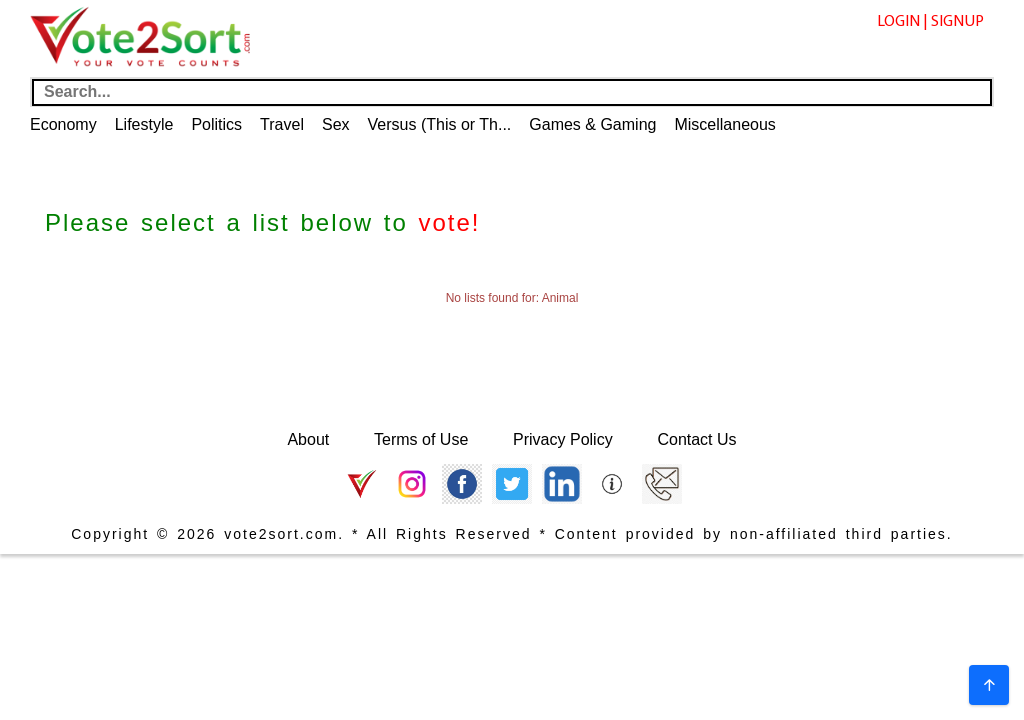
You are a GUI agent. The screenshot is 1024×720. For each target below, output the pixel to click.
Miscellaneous (724, 124)
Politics (216, 124)
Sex (336, 124)
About (308, 439)
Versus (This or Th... (440, 124)
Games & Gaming (592, 124)
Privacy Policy (563, 439)
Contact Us (696, 439)
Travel (282, 124)
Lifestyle (144, 124)
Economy (63, 124)
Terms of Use (421, 439)
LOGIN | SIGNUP (930, 22)
